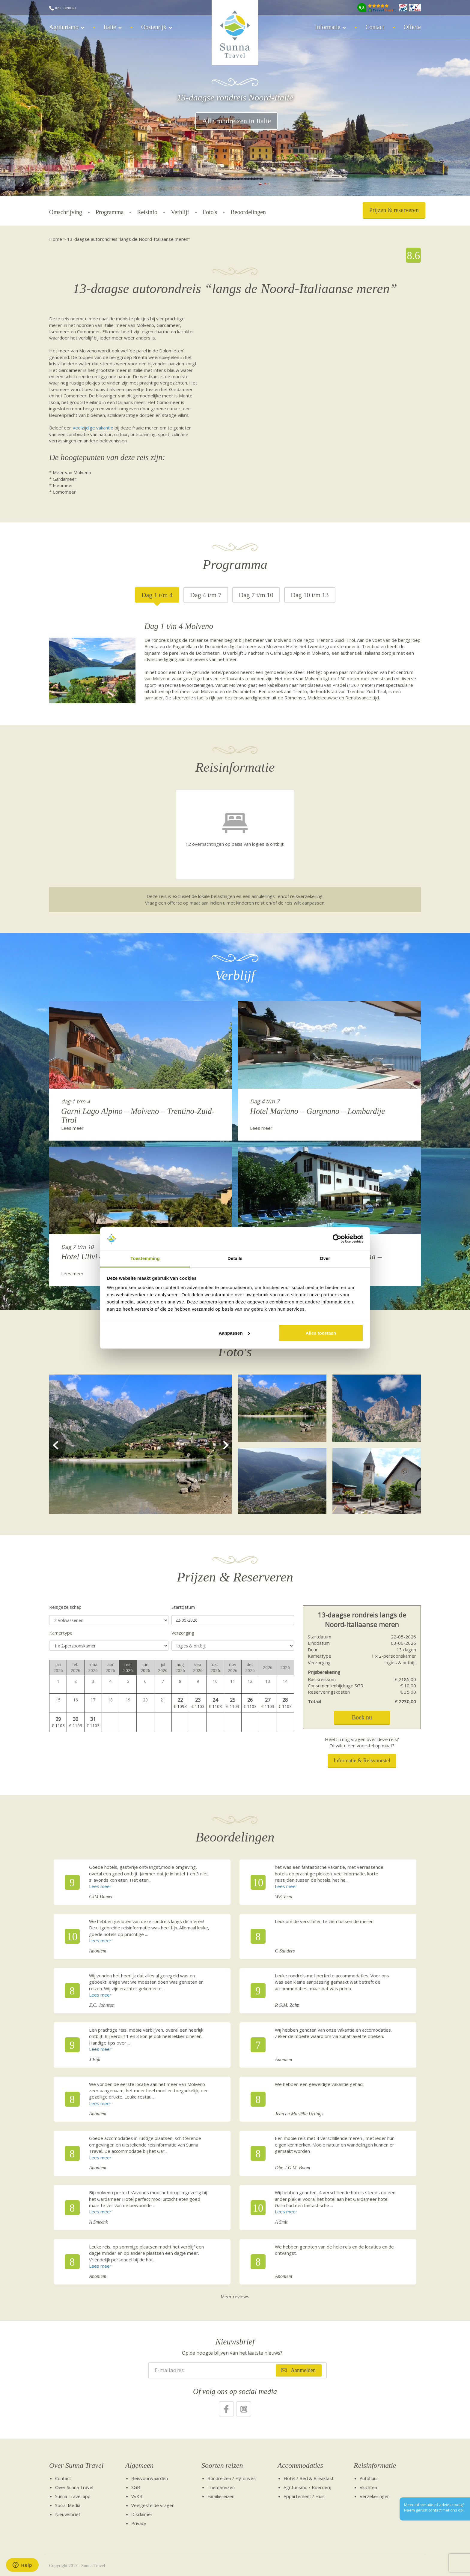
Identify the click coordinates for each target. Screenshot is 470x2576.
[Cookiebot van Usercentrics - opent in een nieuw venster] (337, 1238)
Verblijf (180, 212)
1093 (182, 1706)
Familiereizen (220, 2496)
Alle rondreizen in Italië (236, 121)
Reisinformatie (375, 2465)
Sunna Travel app (73, 2496)
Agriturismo (64, 27)
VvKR (136, 2496)
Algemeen (139, 2465)
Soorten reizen (222, 2465)
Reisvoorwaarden (149, 2478)
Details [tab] (235, 1258)
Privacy (138, 2523)
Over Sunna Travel (76, 2465)
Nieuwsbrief (67, 2514)
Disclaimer (142, 2514)
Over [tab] (325, 1258)
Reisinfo (147, 212)
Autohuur (369, 2478)
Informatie (327, 27)
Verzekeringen (375, 2496)
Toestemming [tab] (145, 1258)
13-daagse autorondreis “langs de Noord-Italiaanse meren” (128, 239)
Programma (109, 212)
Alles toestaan (321, 1333)
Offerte (412, 27)
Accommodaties (300, 2465)
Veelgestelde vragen (152, 2505)
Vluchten (368, 2487)
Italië (110, 27)
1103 (199, 1706)
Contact (374, 27)
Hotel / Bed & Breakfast (309, 2478)
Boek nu (362, 1717)
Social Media (67, 2505)
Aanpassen (234, 1333)
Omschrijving (65, 212)
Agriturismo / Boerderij (307, 2487)
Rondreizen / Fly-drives (231, 2478)
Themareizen (221, 2487)
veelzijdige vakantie (93, 428)
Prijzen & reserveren (394, 210)
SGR (135, 2487)
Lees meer (72, 1128)
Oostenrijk (153, 27)
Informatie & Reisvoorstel (362, 1761)
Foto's (210, 212)
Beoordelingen (248, 212)
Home (55, 239)
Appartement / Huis (304, 2496)
